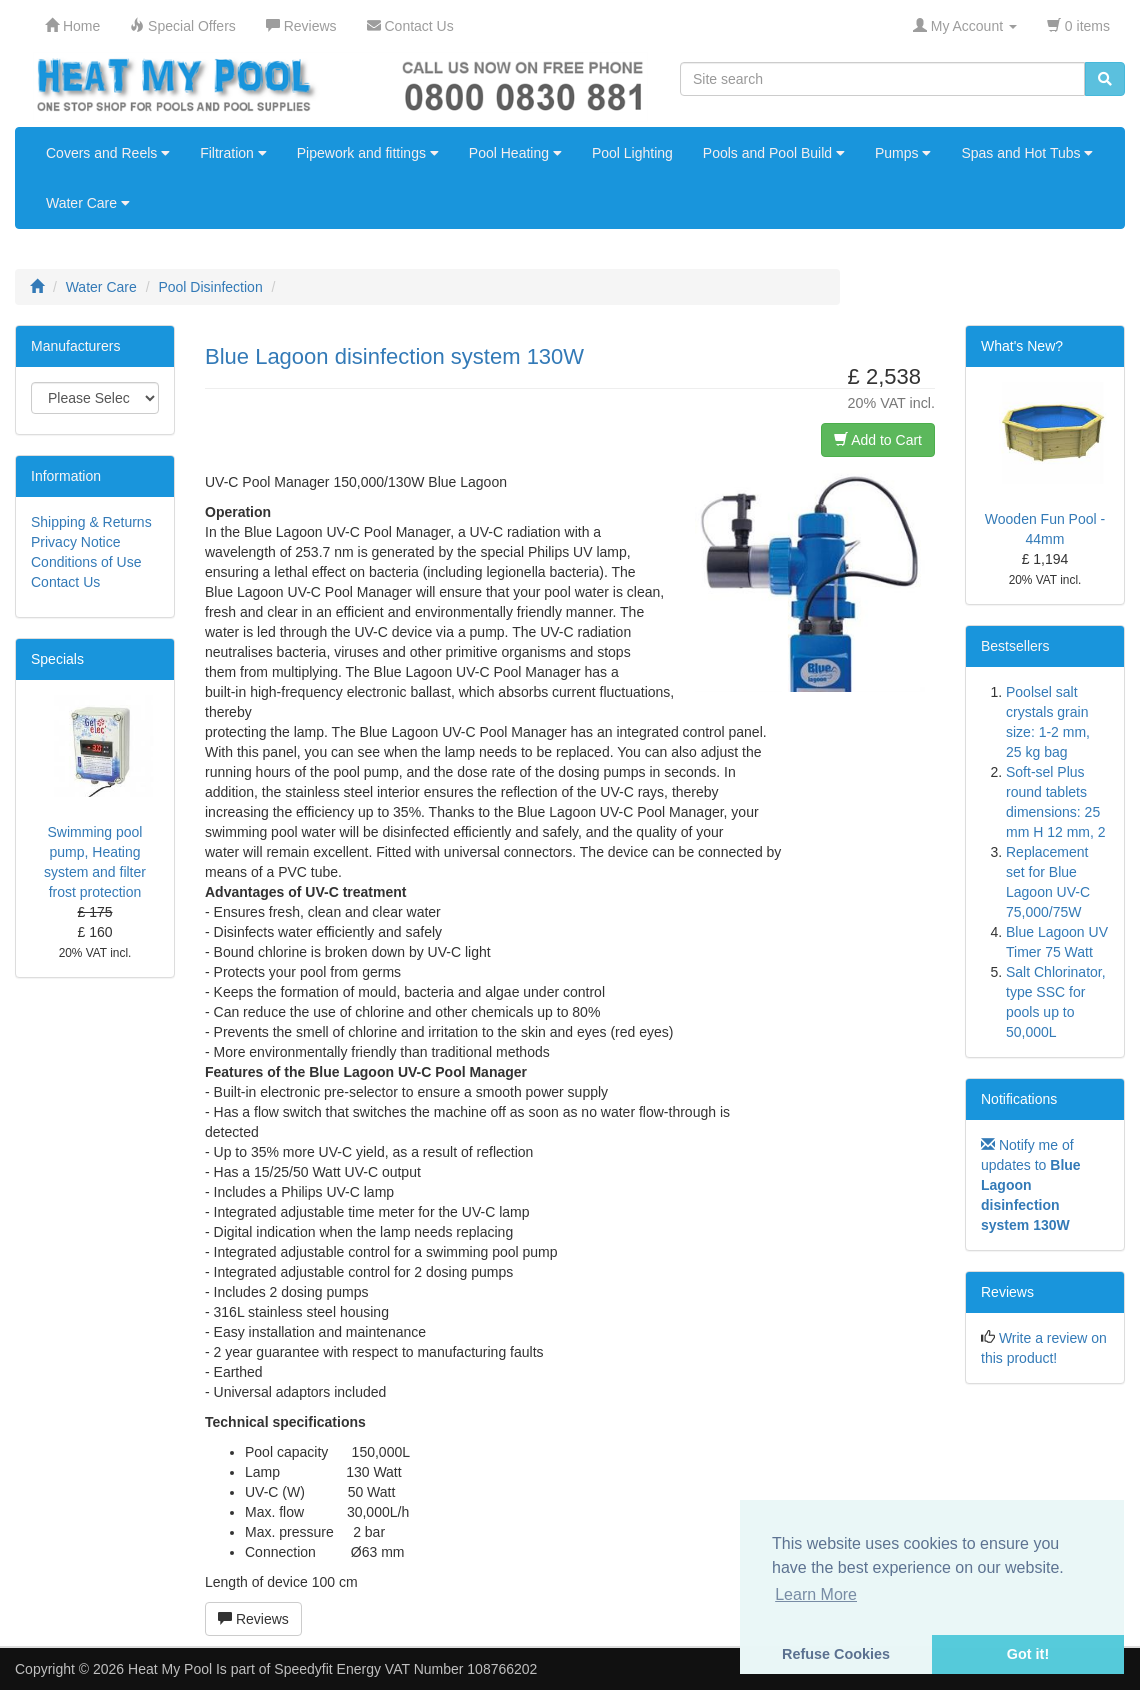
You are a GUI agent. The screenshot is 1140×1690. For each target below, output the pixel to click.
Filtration (233, 153)
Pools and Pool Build (774, 153)
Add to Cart (878, 440)
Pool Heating (515, 153)
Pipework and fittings (368, 153)
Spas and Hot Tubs (1027, 153)
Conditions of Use (86, 562)
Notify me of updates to (1031, 1185)
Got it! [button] (1028, 1654)
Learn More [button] (816, 1594)
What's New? (1022, 346)
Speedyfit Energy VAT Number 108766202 (405, 1669)
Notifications (1019, 1099)
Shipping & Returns (91, 522)
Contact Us (65, 582)
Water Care (88, 203)
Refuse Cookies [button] (836, 1654)
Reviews (253, 1619)
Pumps (903, 153)
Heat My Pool (170, 1669)
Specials (57, 659)
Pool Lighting (632, 153)
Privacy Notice (75, 542)
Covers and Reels (108, 153)
